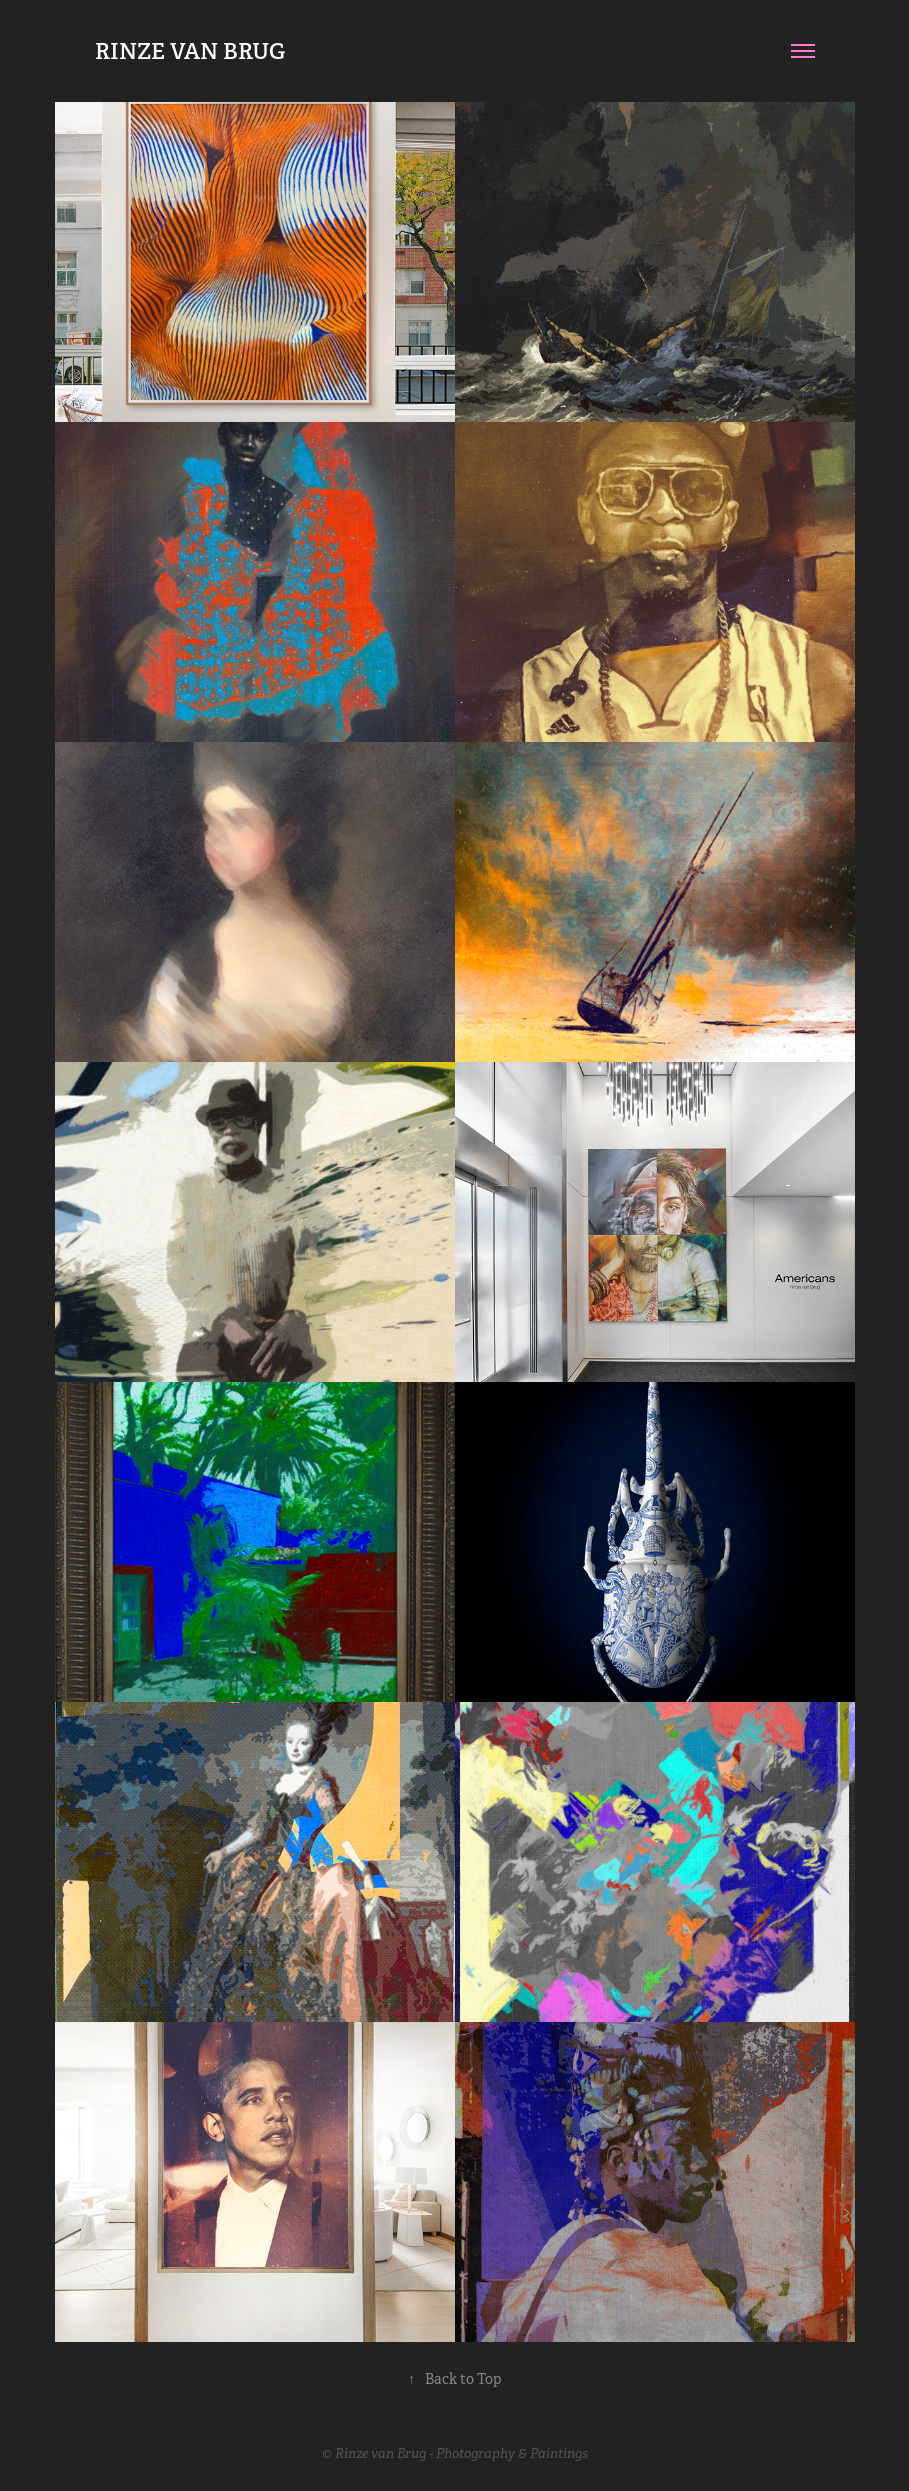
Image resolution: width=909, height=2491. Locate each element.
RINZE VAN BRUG (190, 51)
